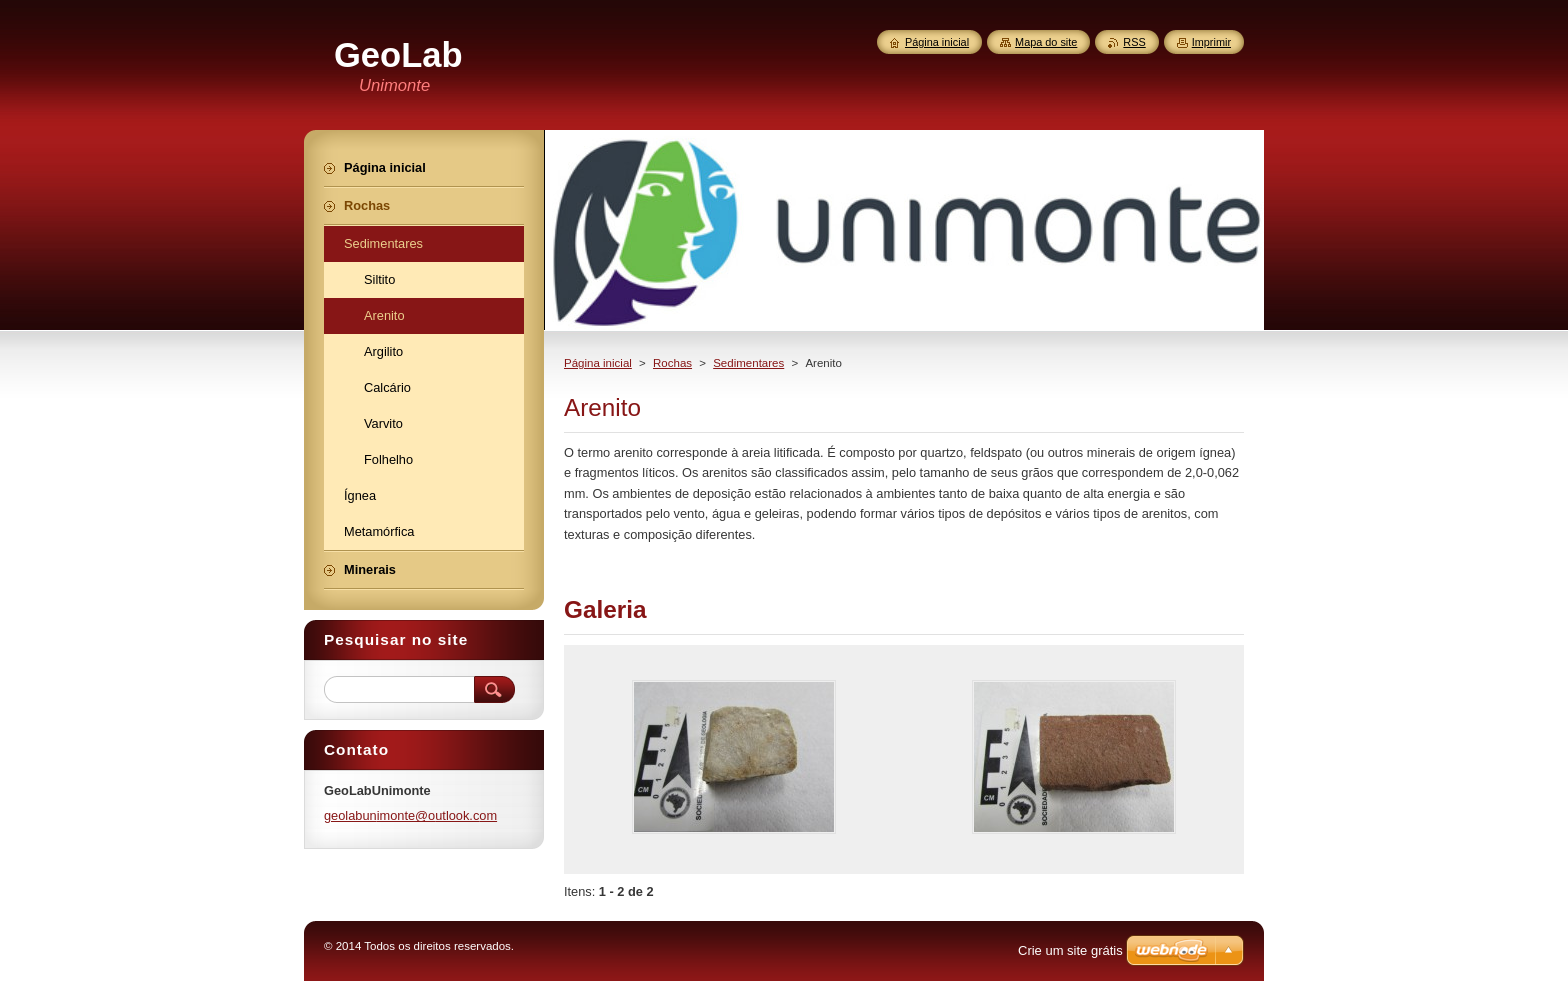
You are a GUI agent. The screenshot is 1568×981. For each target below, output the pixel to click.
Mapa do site (1046, 42)
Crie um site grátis (1070, 950)
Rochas (672, 363)
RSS (1134, 42)
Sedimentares (748, 363)
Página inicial (598, 363)
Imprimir (1211, 42)
